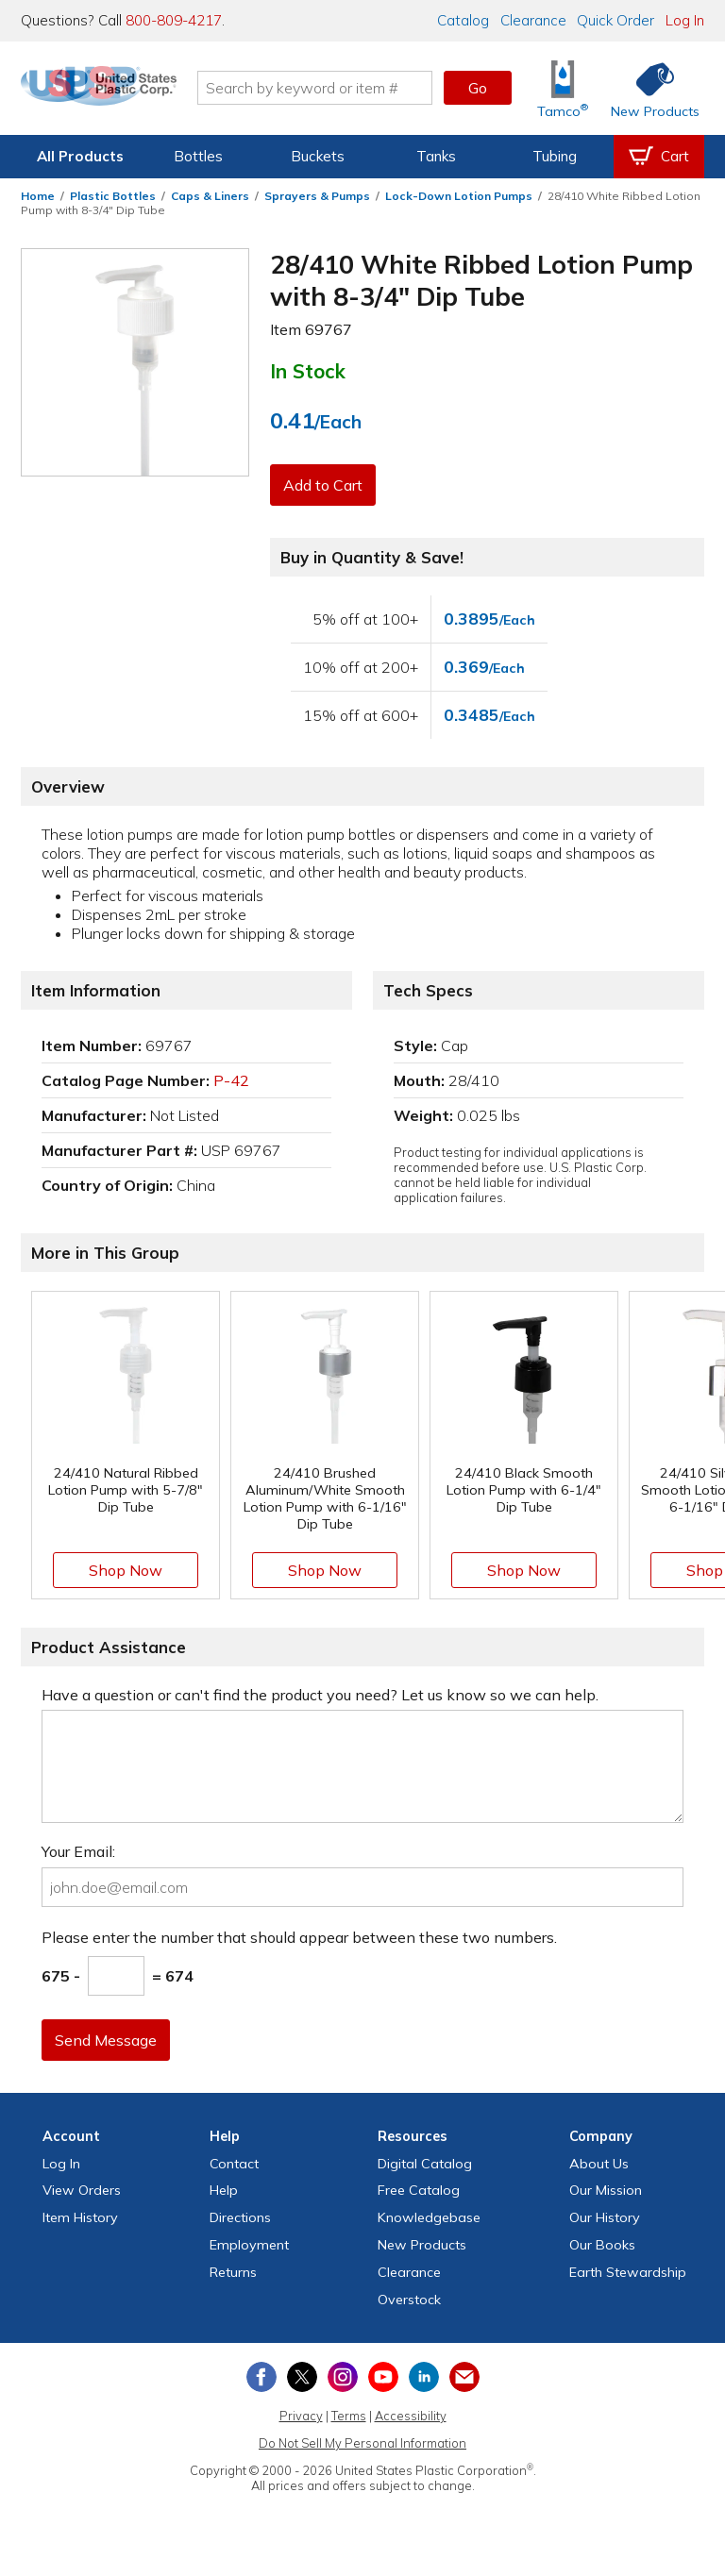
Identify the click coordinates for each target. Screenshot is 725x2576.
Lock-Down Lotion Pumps (458, 196)
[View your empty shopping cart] (659, 156)
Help (224, 2190)
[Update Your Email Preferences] (464, 2377)
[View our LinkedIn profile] (424, 2377)
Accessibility (411, 2415)
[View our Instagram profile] (343, 2377)
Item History (80, 2217)
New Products (422, 2244)
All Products (80, 156)
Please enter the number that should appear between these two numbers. (299, 1937)
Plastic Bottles (113, 196)
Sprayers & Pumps (317, 196)
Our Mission (605, 2190)
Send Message (109, 2040)
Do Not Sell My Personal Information (362, 2443)
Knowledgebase (429, 2217)
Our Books (602, 2244)
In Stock (308, 371)
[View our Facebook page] (261, 2377)
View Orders (81, 2190)
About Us (599, 2163)
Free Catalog (419, 2190)
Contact (234, 2163)
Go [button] (477, 87)
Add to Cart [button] (325, 485)
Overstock (409, 2299)
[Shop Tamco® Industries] (562, 88)
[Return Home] (132, 91)
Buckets (318, 156)
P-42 (231, 1080)
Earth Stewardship (627, 2272)
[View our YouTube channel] (383, 2377)
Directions (240, 2217)
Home (38, 196)
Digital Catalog (425, 2163)
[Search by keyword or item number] (348, 88)
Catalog (463, 20)
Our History (604, 2217)
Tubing (554, 156)
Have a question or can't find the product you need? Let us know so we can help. (320, 1694)
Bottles (198, 156)
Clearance (533, 20)
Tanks (436, 156)
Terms (348, 2415)
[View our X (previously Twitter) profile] (302, 2377)
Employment (249, 2244)
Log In (685, 20)
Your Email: (78, 1851)
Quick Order (615, 20)
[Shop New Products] (648, 88)
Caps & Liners (210, 196)
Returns (233, 2272)
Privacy (301, 2415)
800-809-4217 (174, 20)
